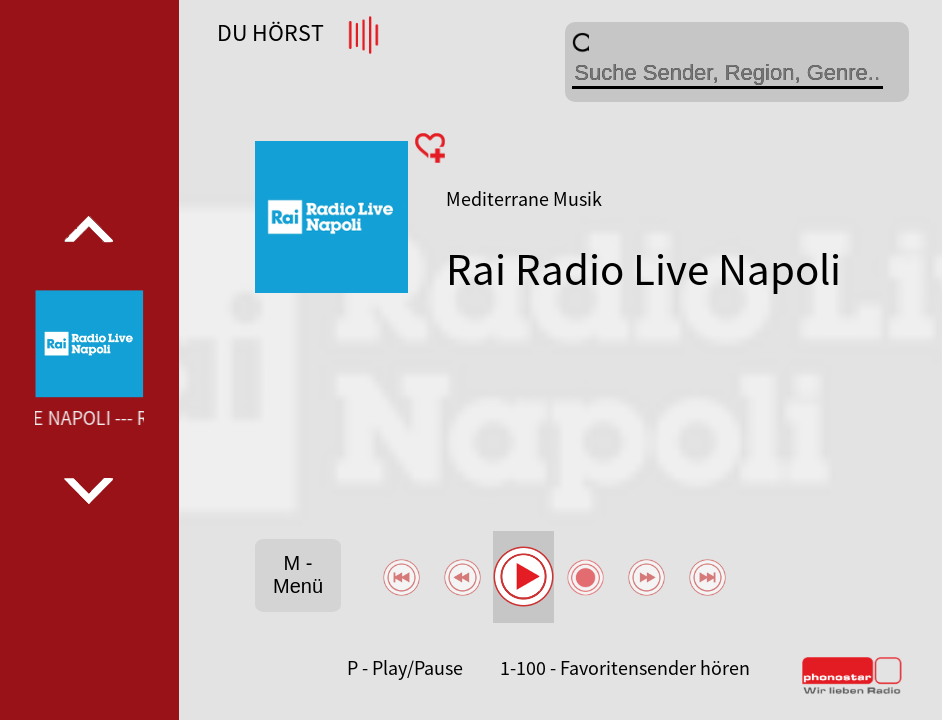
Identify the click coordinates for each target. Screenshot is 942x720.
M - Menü (298, 574)
